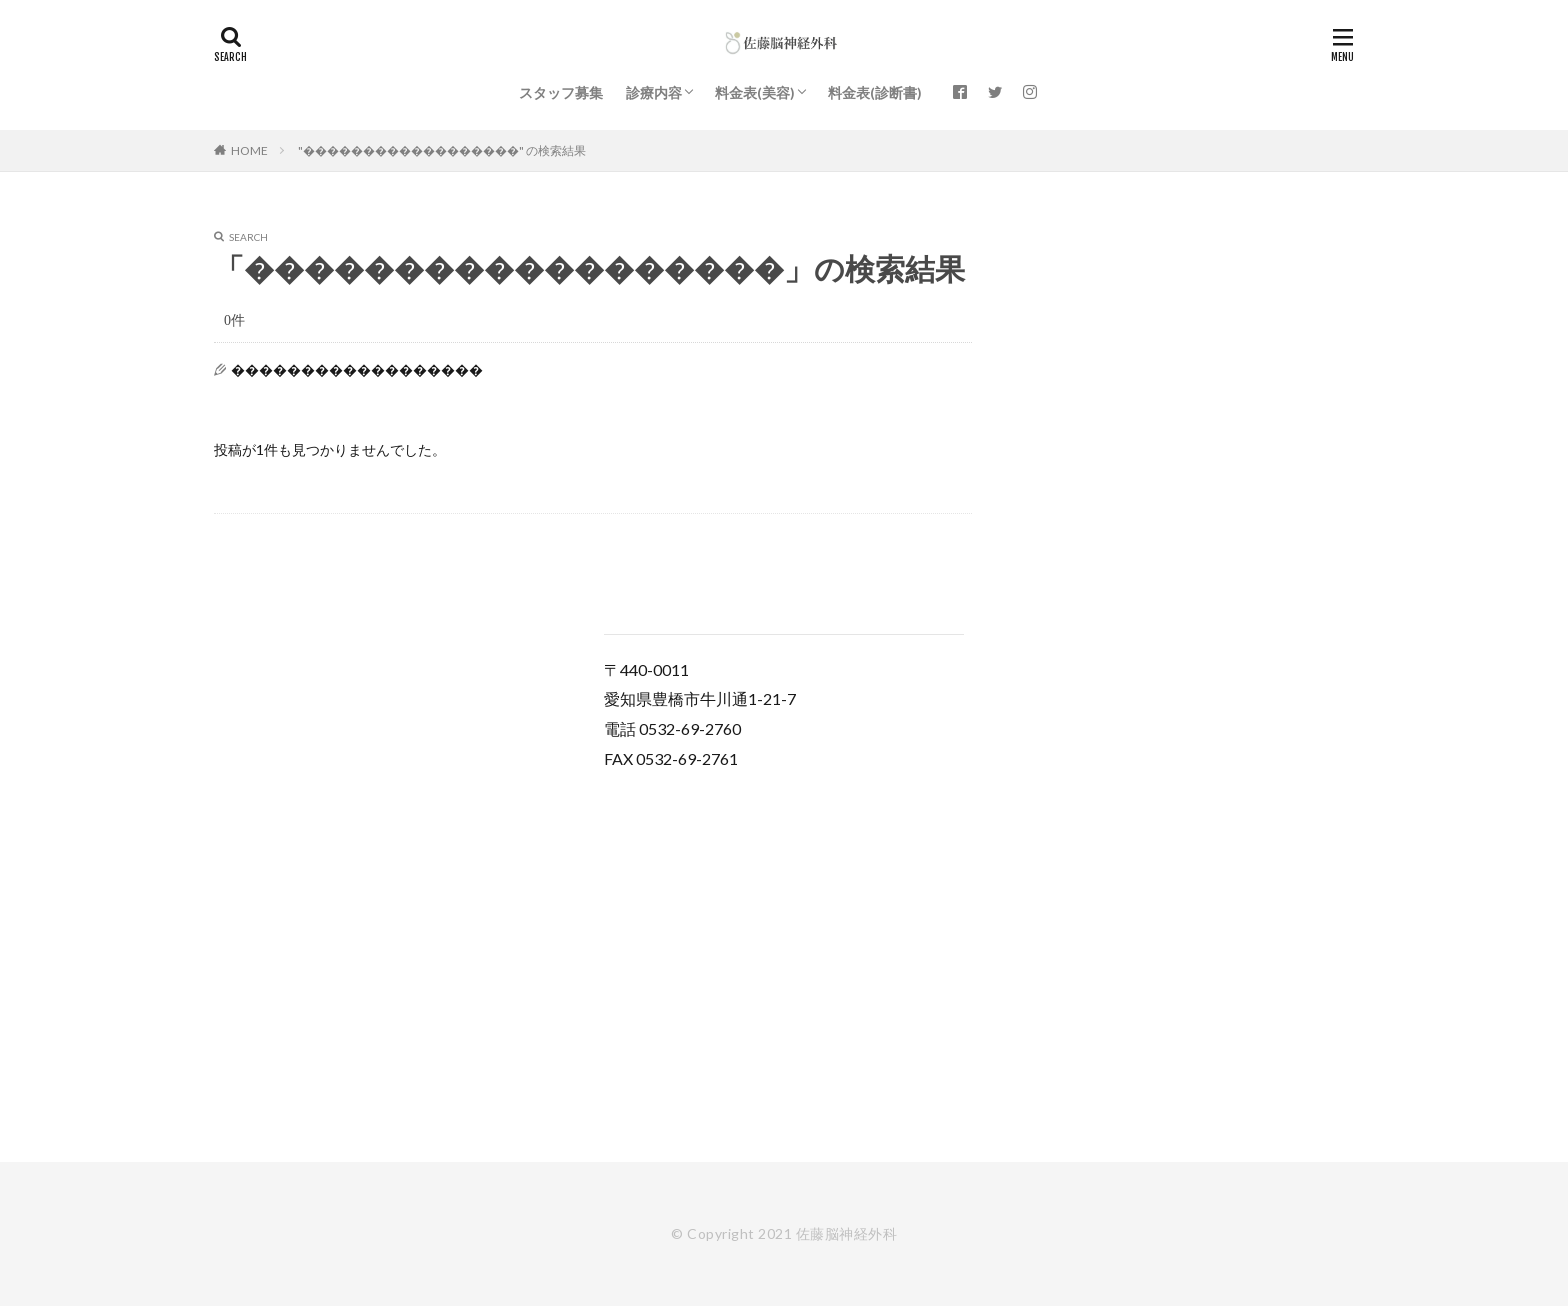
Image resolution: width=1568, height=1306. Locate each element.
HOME (249, 150)
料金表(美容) (755, 92)
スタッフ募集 (561, 92)
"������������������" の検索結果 (442, 150)
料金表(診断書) (875, 92)
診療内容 (654, 92)
